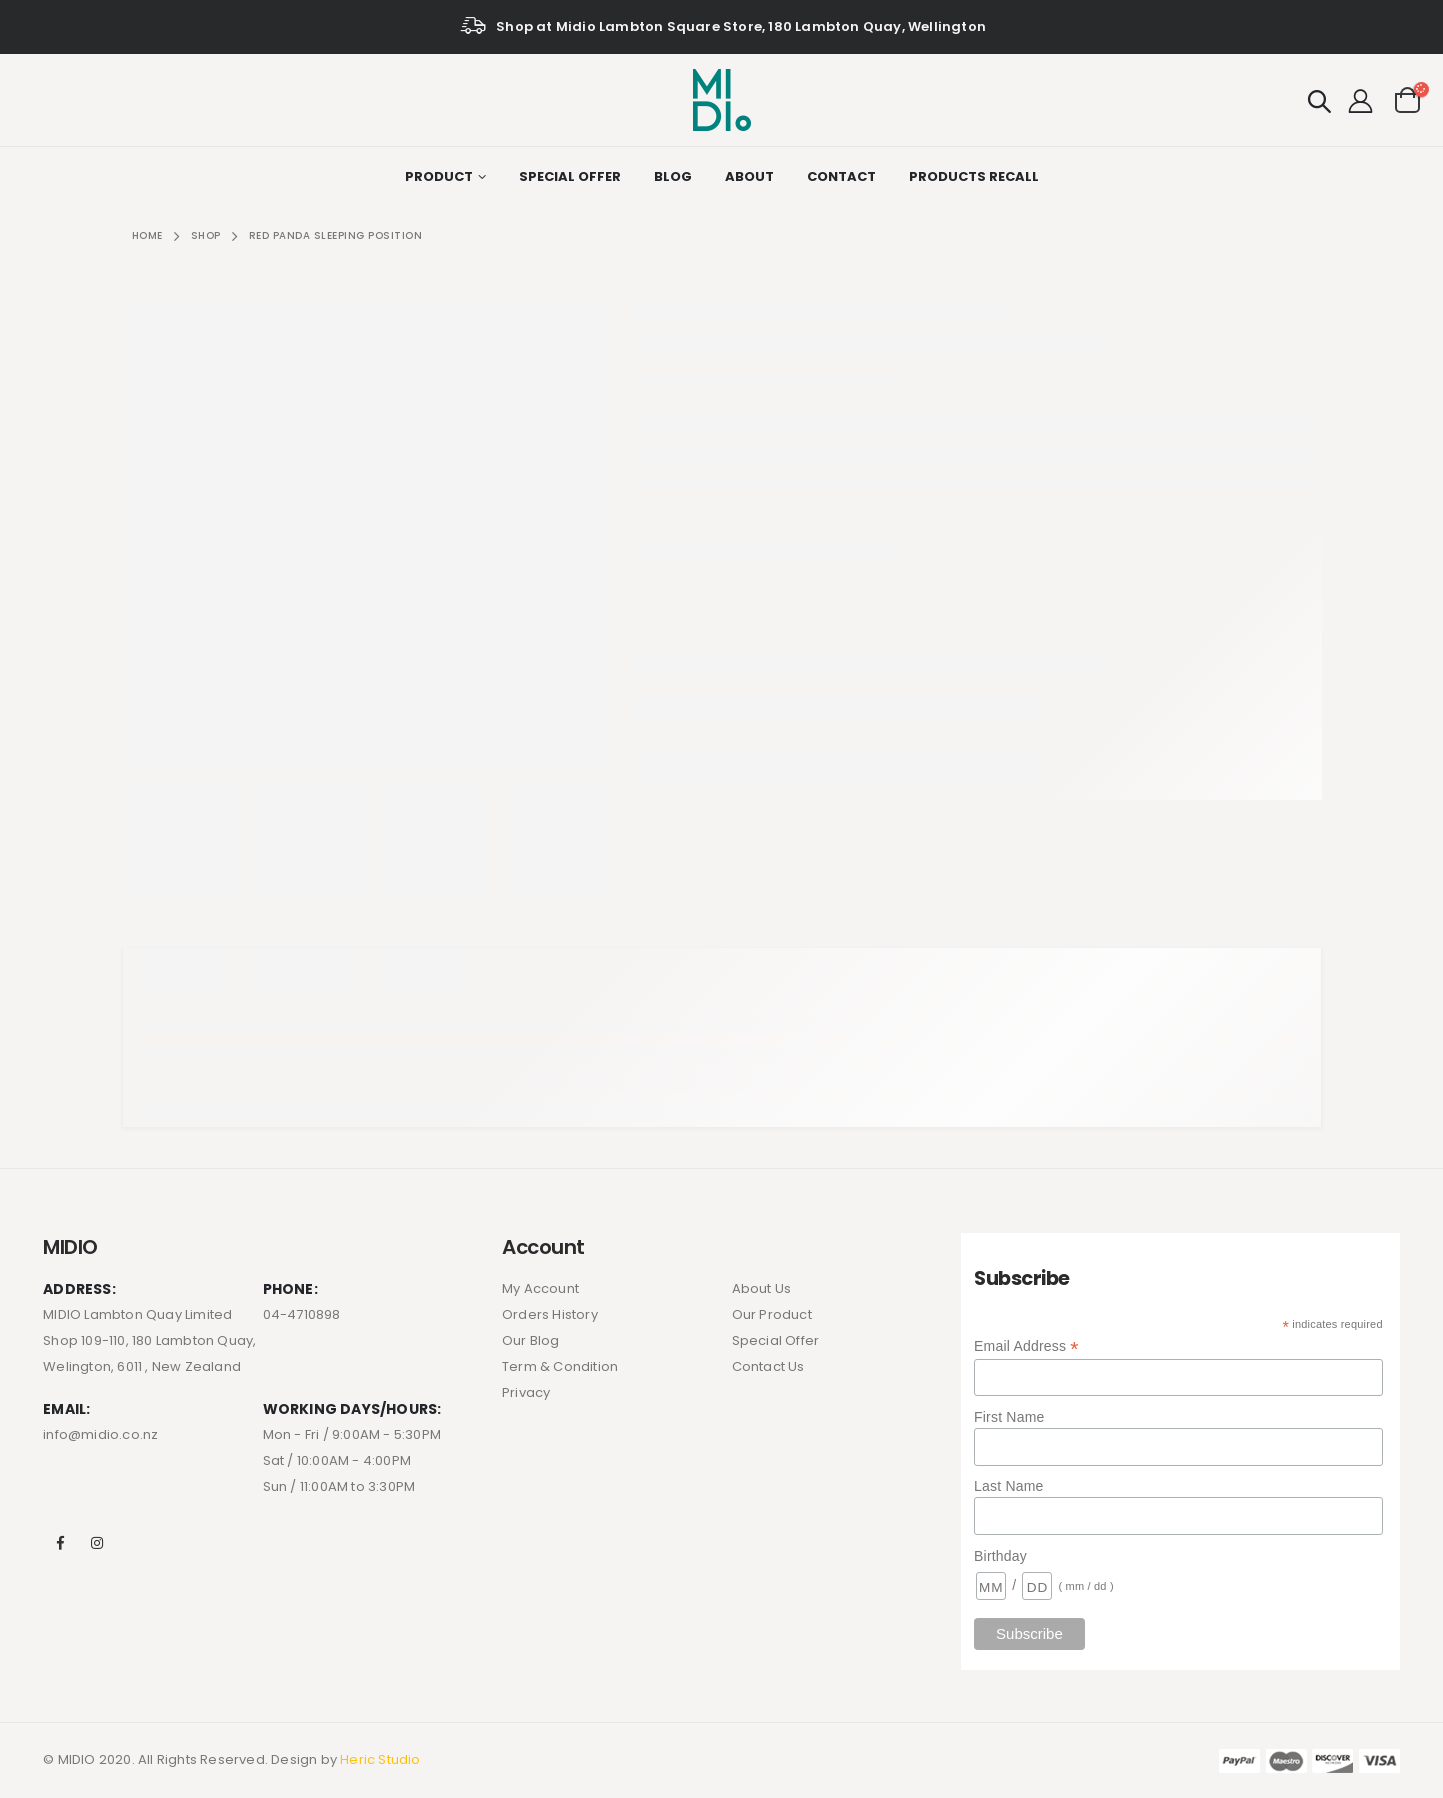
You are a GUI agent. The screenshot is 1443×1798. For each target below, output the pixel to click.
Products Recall (974, 176)
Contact (841, 176)
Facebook (60, 1543)
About (749, 176)
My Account (540, 1288)
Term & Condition (560, 1366)
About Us (762, 1288)
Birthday (1000, 1556)
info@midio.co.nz (100, 1434)
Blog (673, 176)
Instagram (97, 1543)
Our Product (772, 1314)
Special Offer (570, 176)
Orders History (550, 1314)
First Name (1009, 1417)
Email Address (1026, 1346)
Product (439, 176)
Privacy (526, 1392)
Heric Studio (380, 1759)
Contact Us (768, 1366)
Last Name (1009, 1486)
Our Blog (531, 1340)
